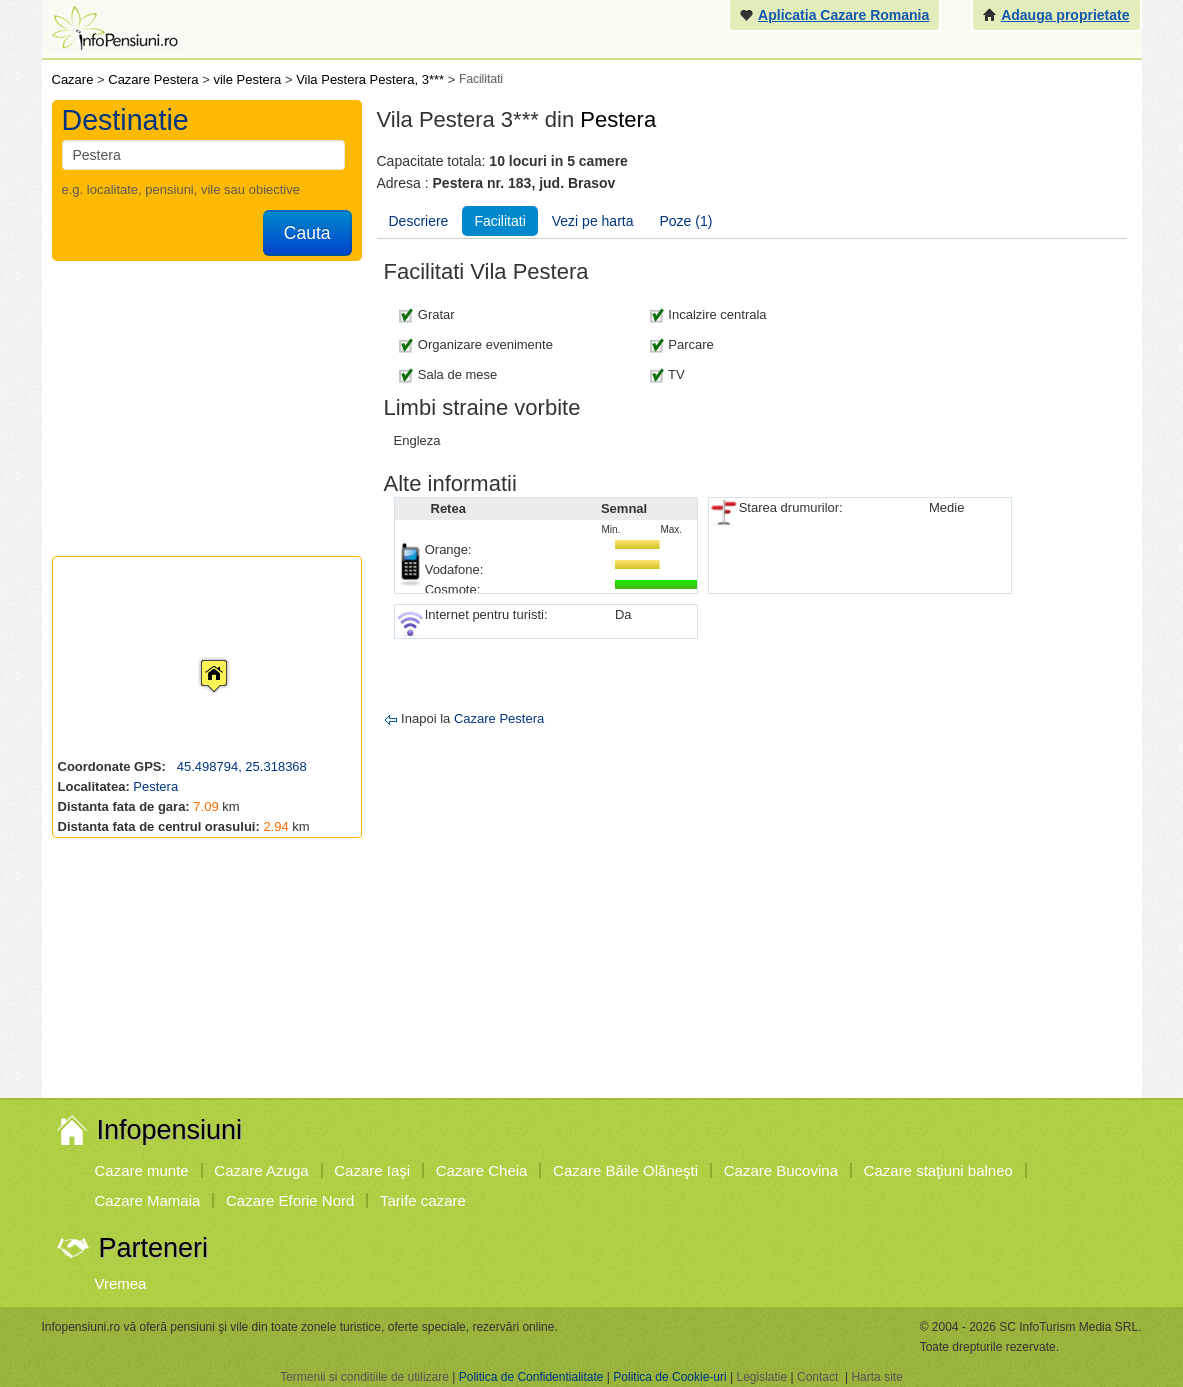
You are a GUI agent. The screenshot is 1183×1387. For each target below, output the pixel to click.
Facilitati (499, 221)
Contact (817, 1377)
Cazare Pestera (499, 718)
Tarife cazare (423, 1200)
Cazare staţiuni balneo (938, 1170)
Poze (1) (686, 221)
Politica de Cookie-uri (669, 1377)
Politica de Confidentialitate (531, 1377)
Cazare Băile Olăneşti (625, 1170)
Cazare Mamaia (148, 1200)
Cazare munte (142, 1170)
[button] (198, 657)
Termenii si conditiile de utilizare (364, 1377)
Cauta (307, 233)
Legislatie (761, 1377)
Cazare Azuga (261, 1170)
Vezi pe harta (593, 221)
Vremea (121, 1283)
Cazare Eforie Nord (290, 1200)
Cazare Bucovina (781, 1170)
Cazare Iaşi (372, 1170)
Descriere (419, 221)
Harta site (876, 1377)
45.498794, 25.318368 (240, 766)
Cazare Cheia (482, 1170)
